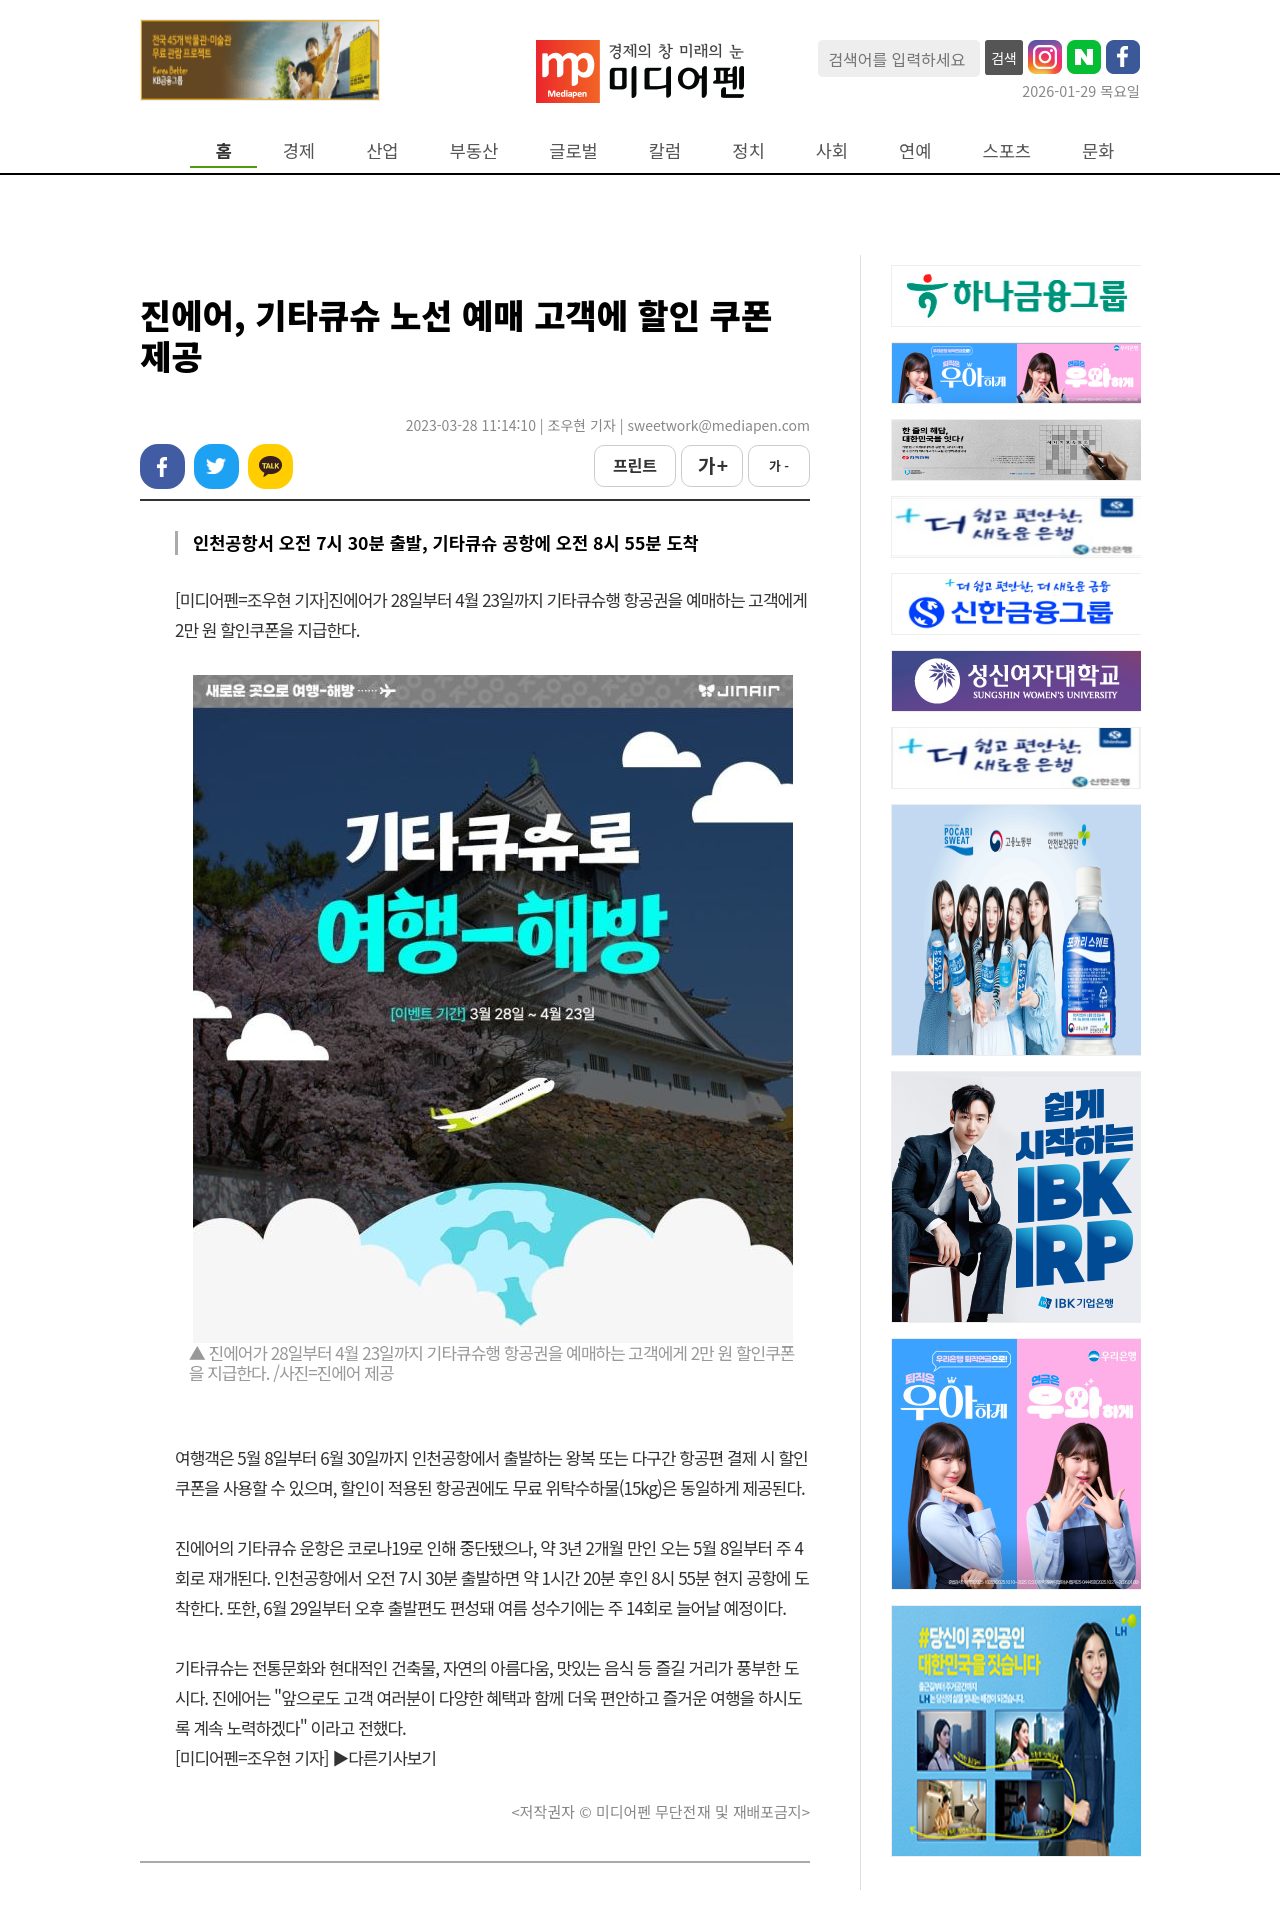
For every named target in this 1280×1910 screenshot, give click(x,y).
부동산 (474, 150)
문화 (1098, 150)
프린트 (635, 465)
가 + (712, 465)
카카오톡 (270, 466)
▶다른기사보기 (384, 1757)
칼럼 (665, 150)
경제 (299, 150)
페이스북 (162, 466)
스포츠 (1007, 150)
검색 (1004, 58)
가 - (779, 465)
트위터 (216, 466)
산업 (382, 150)
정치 (748, 150)
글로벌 (573, 150)
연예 (915, 150)
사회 (832, 150)
